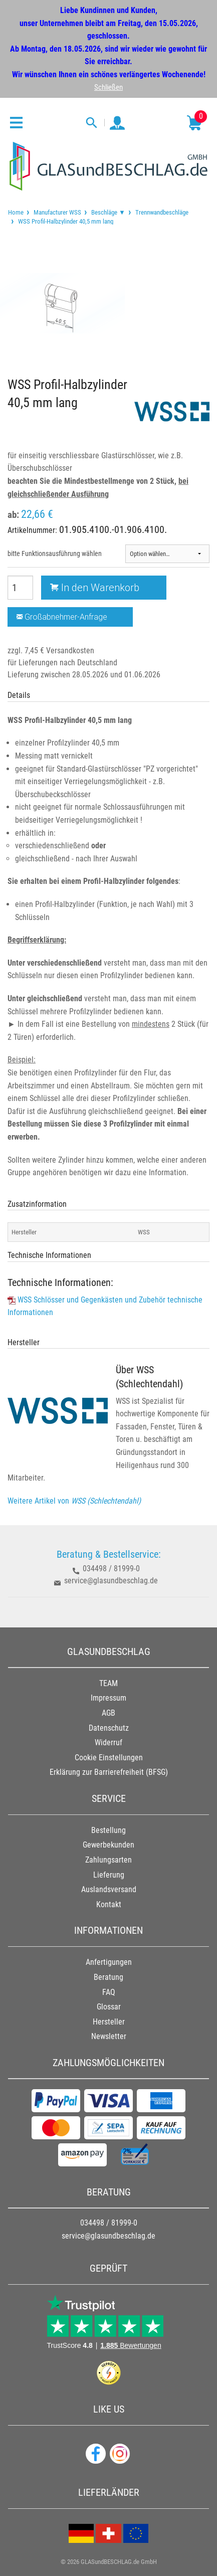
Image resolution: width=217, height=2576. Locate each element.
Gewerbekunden (108, 1845)
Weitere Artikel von (74, 1501)
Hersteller (109, 2022)
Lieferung (108, 1875)
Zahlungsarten (108, 1860)
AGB (108, 1713)
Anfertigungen (109, 1962)
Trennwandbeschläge (161, 212)
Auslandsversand (108, 1889)
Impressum (108, 1698)
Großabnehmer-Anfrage (62, 617)
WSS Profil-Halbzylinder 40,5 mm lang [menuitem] (65, 221)
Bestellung (108, 1830)
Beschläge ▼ (108, 212)
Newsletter (108, 2036)
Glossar (109, 2006)
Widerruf (108, 1742)
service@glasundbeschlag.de (111, 1580)
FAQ (108, 1992)
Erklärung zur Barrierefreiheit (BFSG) (109, 1772)
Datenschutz (109, 1728)
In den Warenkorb (94, 587)
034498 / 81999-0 (111, 1568)
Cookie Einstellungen (109, 1757)
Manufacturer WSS (57, 212)
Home (16, 212)
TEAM (108, 1683)
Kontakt (108, 1904)
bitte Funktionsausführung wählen (55, 553)
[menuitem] (16, 212)
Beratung (108, 1977)
